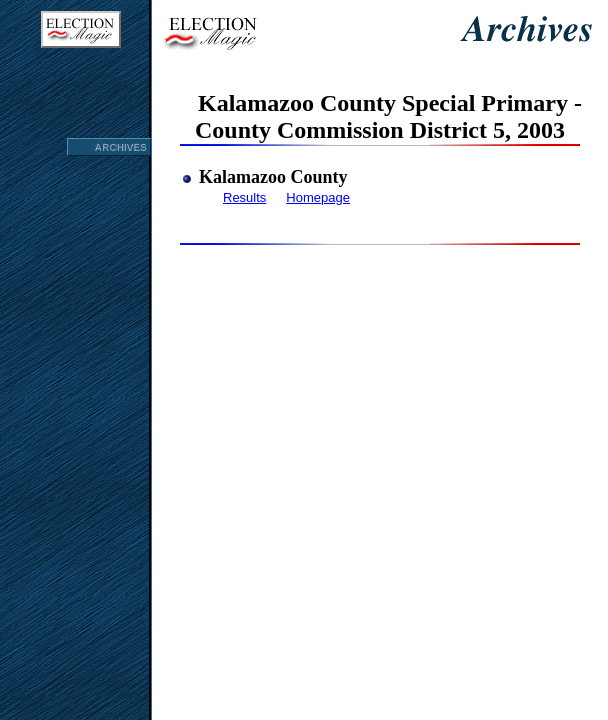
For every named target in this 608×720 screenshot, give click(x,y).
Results (244, 197)
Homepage (318, 197)
